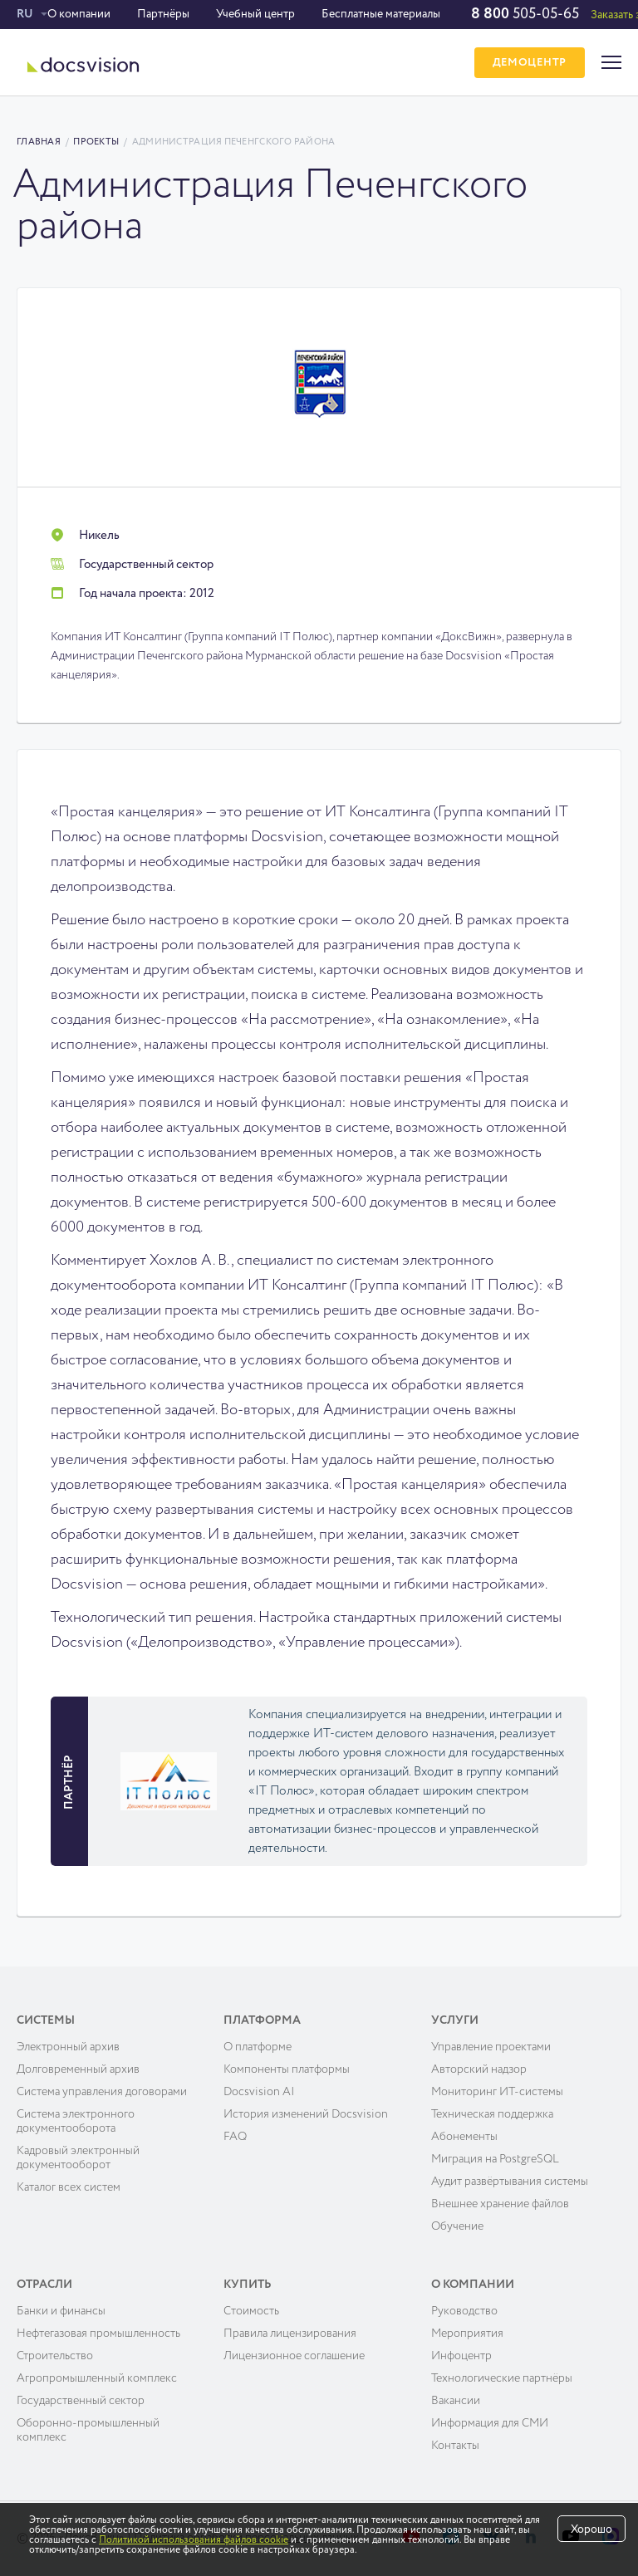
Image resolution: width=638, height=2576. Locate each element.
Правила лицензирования (289, 2333)
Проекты (96, 141)
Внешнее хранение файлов (500, 2204)
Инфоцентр (461, 2356)
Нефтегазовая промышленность (98, 2333)
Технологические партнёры (501, 2378)
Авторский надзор (479, 2069)
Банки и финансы (61, 2311)
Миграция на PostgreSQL (495, 2159)
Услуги (454, 2020)
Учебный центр (255, 14)
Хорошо (591, 2529)
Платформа (262, 2020)
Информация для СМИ (489, 2423)
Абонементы (464, 2137)
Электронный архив (68, 2047)
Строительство (55, 2356)
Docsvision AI (259, 2092)
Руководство (464, 2311)
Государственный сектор (81, 2401)
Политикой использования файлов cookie (193, 2540)
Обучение (457, 2226)
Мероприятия (467, 2333)
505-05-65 (525, 14)
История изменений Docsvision (305, 2114)
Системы (46, 2020)
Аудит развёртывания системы (509, 2181)
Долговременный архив (78, 2069)
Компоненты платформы (286, 2069)
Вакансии (455, 2401)
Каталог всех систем (68, 2187)
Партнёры (163, 14)
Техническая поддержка (492, 2114)
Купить (247, 2284)
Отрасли (44, 2284)
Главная (39, 141)
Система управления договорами (102, 2092)
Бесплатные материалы (380, 14)
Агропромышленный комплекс (97, 2378)
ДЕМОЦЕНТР (530, 62)
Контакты (455, 2445)
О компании (78, 14)
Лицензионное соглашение (294, 2356)
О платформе (257, 2047)
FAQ (235, 2137)
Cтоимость (251, 2311)
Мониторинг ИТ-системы (497, 2092)
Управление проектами (491, 2047)
